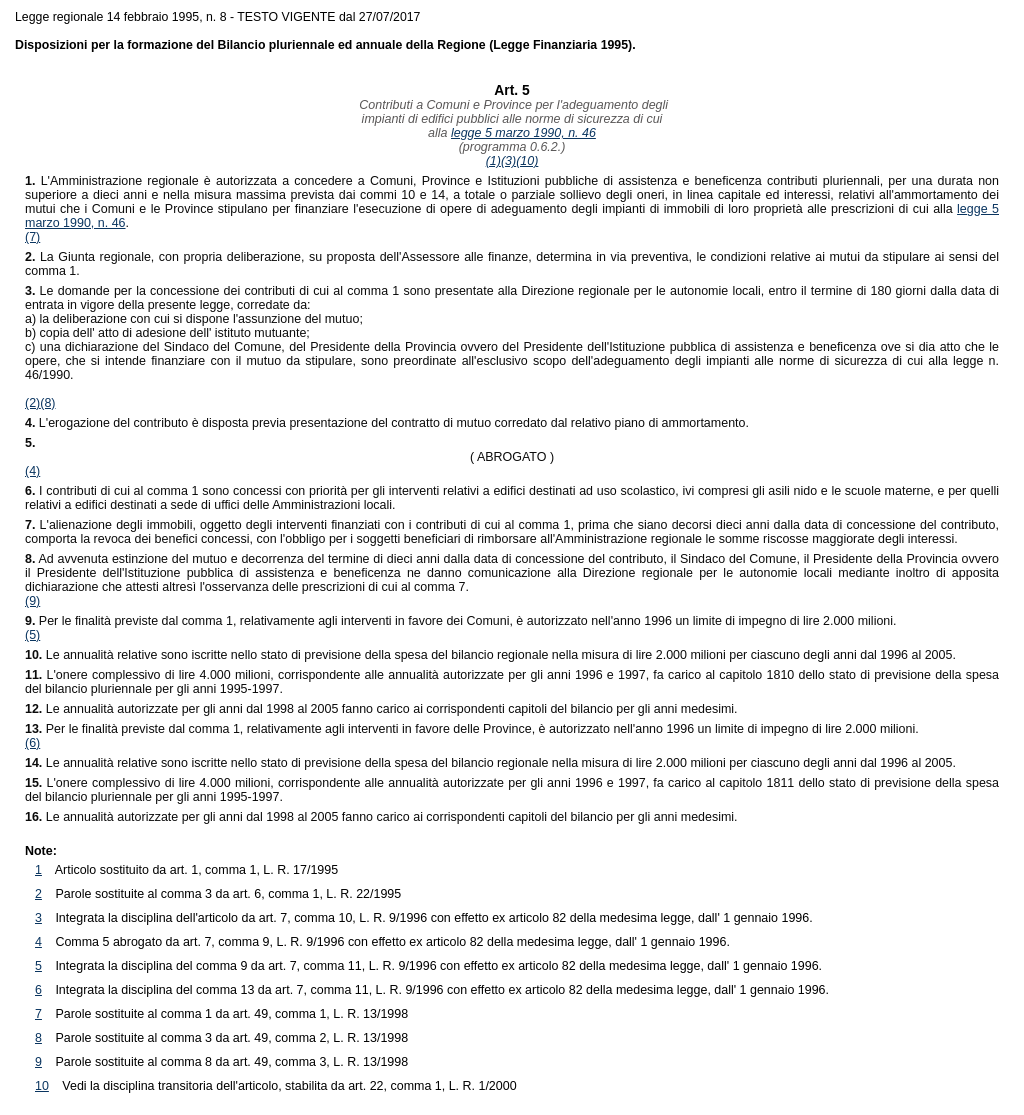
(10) (527, 161)
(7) (32, 237)
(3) (508, 161)
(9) (32, 601)
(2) (32, 403)
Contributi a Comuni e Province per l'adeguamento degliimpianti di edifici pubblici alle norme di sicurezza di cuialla (512, 119)
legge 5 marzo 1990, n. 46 (523, 133)
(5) (32, 635)
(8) (47, 403)
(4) (32, 471)
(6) (32, 743)
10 (42, 1086)
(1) (493, 161)
